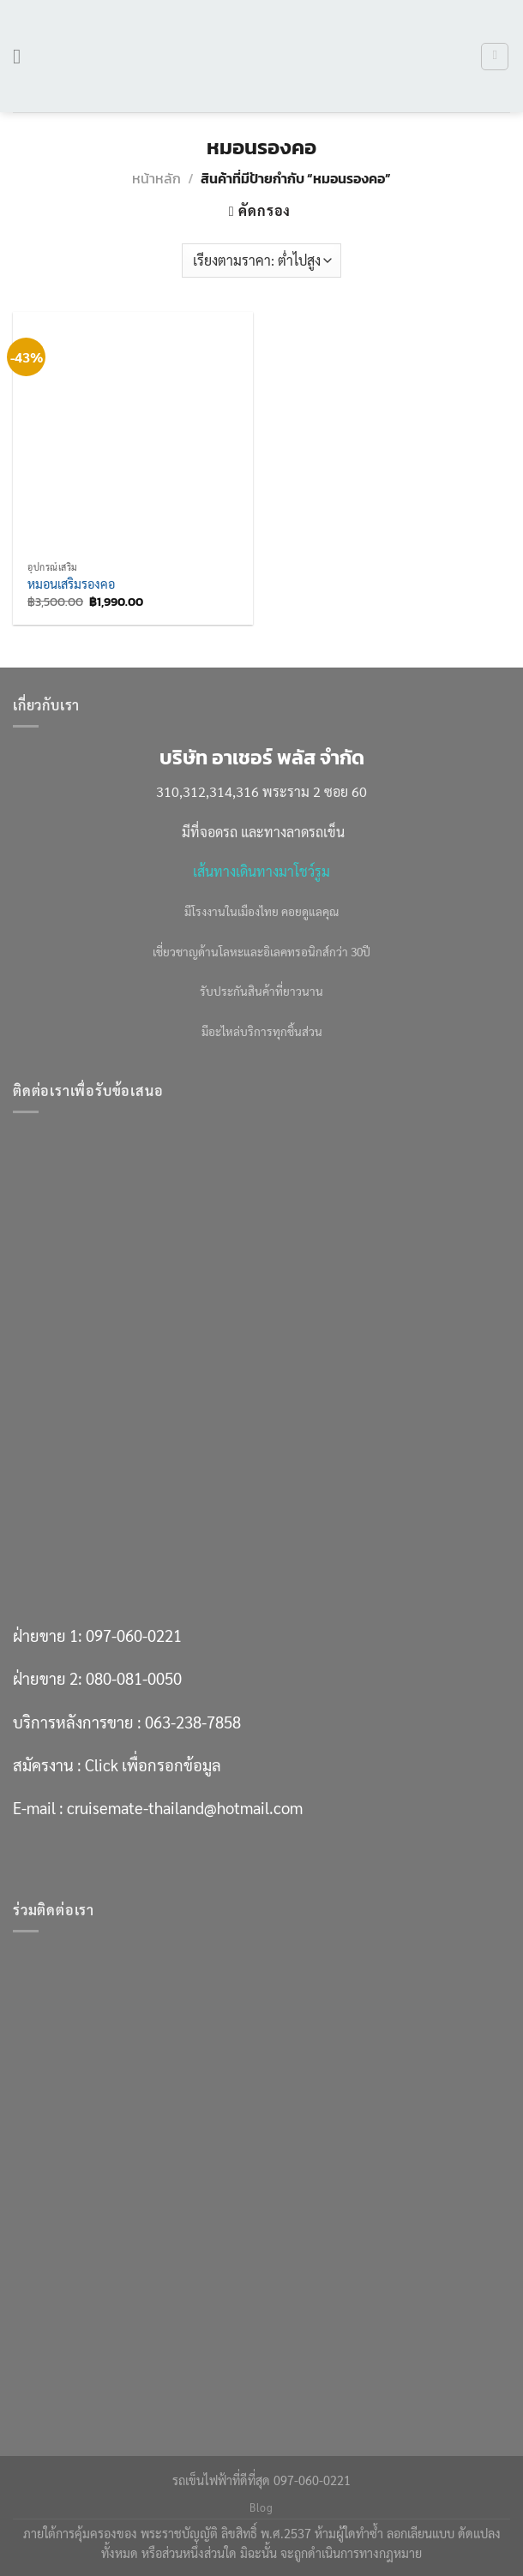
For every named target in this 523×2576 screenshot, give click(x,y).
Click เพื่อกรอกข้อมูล (153, 1764)
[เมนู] (23, 56)
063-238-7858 (193, 1721)
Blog (261, 2507)
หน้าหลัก (156, 178)
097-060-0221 (134, 1635)
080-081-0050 (134, 1678)
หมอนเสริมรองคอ (71, 583)
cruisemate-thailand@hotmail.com (185, 1807)
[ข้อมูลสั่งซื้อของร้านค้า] (261, 260)
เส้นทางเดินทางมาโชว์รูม (261, 871)
